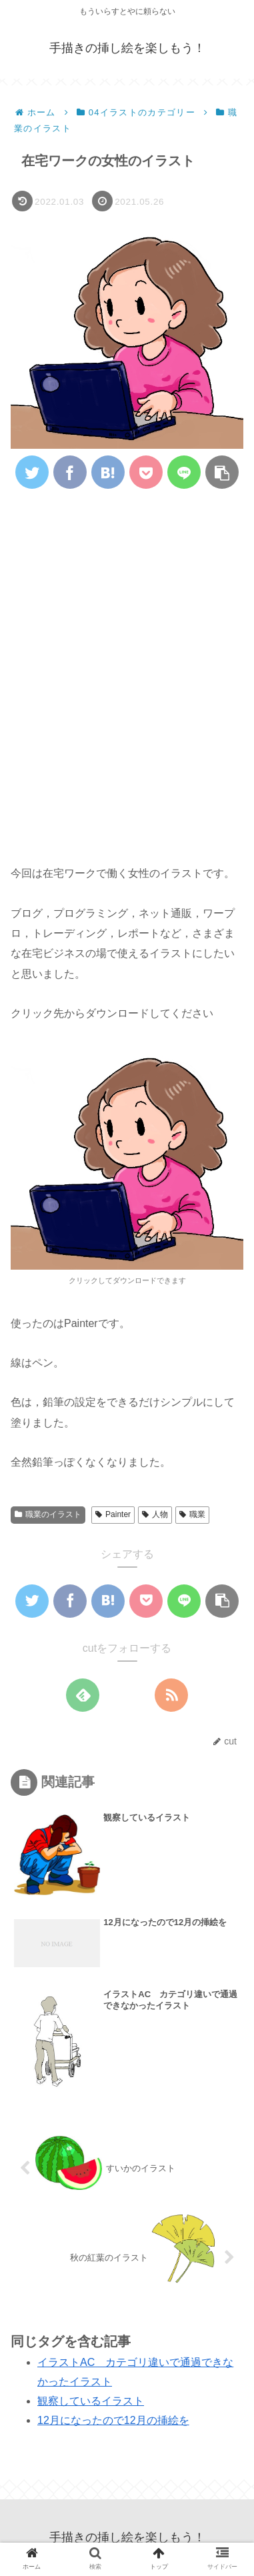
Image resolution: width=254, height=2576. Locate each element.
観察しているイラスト (90, 2401)
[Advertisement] (127, 632)
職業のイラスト (48, 1514)
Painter (113, 1514)
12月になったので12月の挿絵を (113, 2420)
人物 (155, 1514)
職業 (192, 1514)
